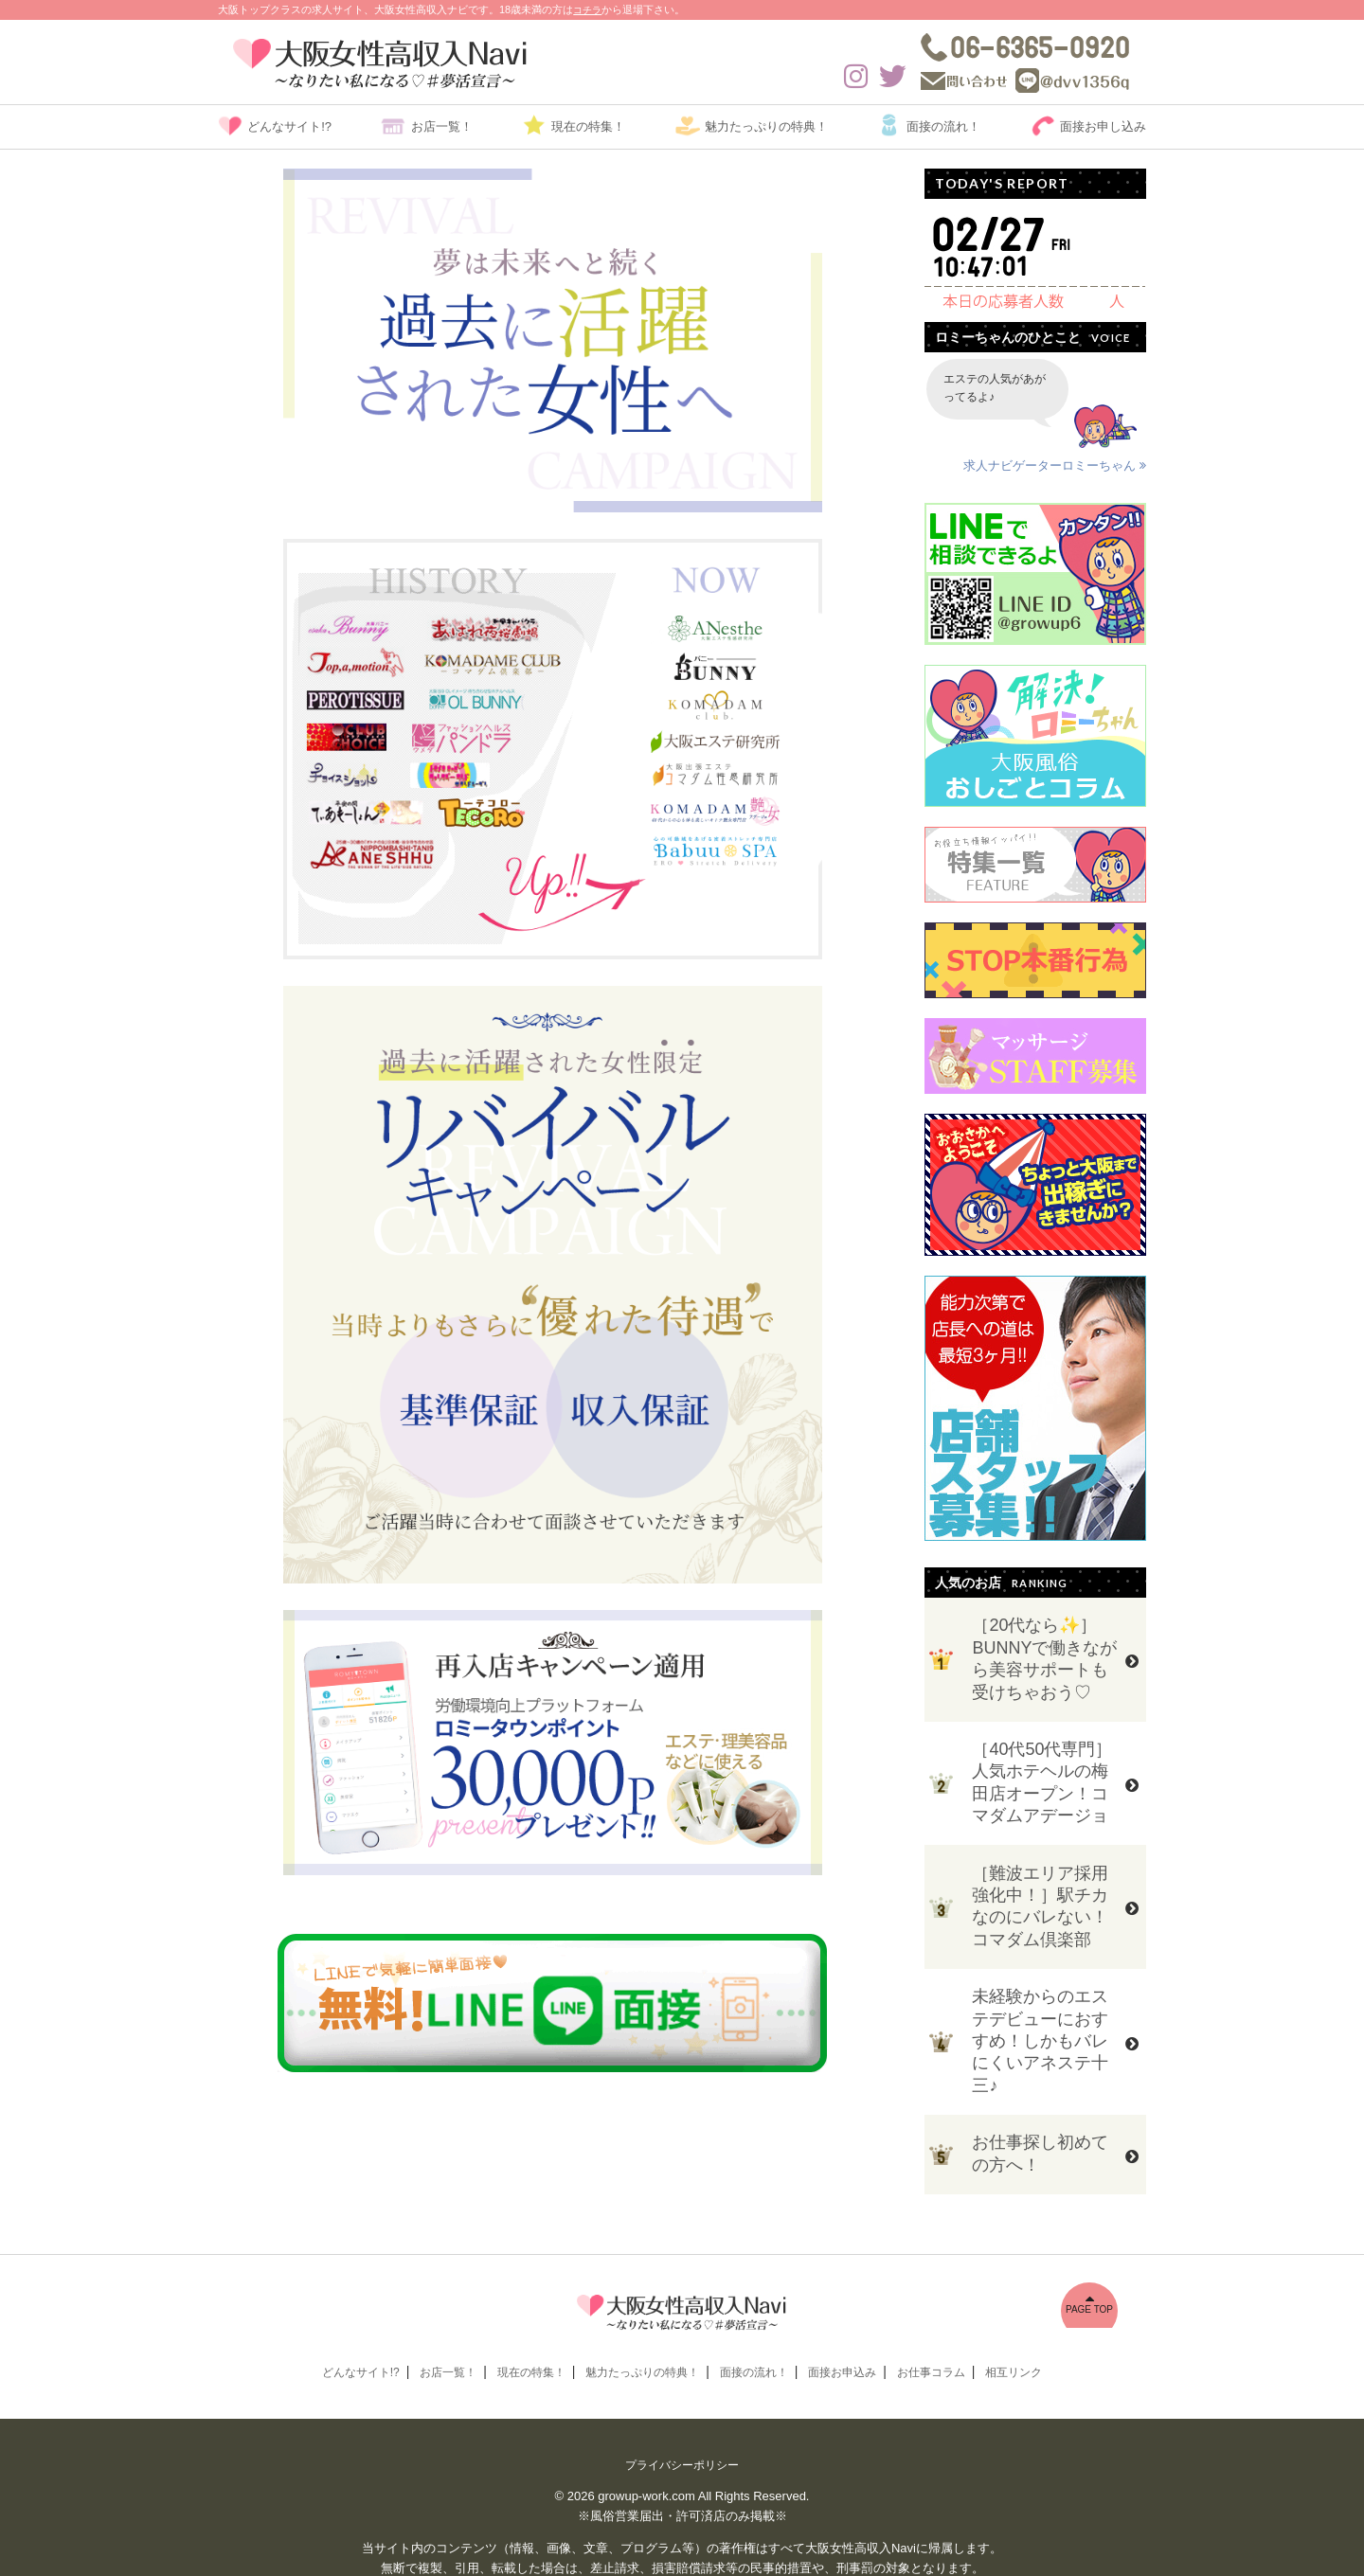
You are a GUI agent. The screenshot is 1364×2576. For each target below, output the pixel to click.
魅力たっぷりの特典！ (766, 126)
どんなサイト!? (289, 126)
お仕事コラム (931, 2332)
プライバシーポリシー (682, 2425)
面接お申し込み (1103, 126)
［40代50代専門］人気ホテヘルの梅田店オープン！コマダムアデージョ (1042, 1770)
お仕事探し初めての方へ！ (1040, 2118)
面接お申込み (842, 2332)
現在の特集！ (588, 126)
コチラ (588, 9)
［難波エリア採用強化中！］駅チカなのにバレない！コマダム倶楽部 (1040, 1886)
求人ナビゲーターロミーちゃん (1056, 466)
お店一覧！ (442, 126)
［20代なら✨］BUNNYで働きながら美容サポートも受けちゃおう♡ (1044, 1654)
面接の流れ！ (943, 126)
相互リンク (1013, 2332)
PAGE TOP (1089, 2268)
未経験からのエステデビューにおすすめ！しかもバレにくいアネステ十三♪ (1040, 2013)
